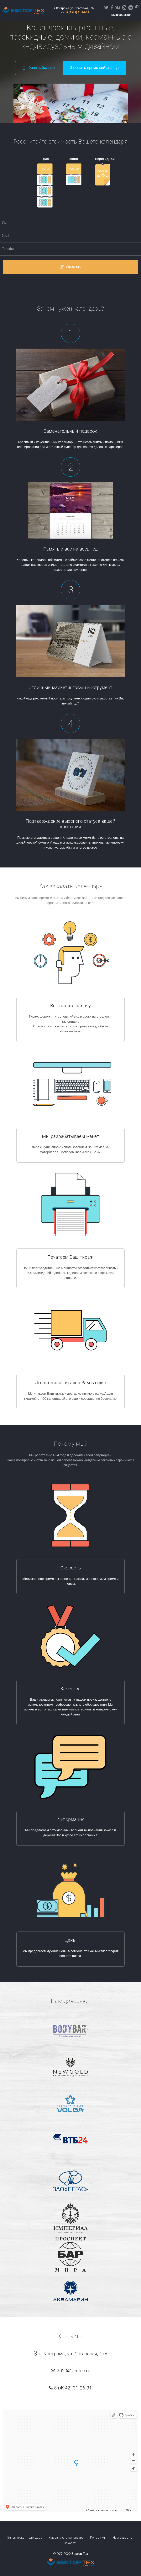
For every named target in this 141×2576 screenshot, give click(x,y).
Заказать (70, 267)
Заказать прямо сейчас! (94, 68)
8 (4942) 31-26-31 (73, 2388)
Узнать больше (38, 68)
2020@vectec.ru (73, 2370)
